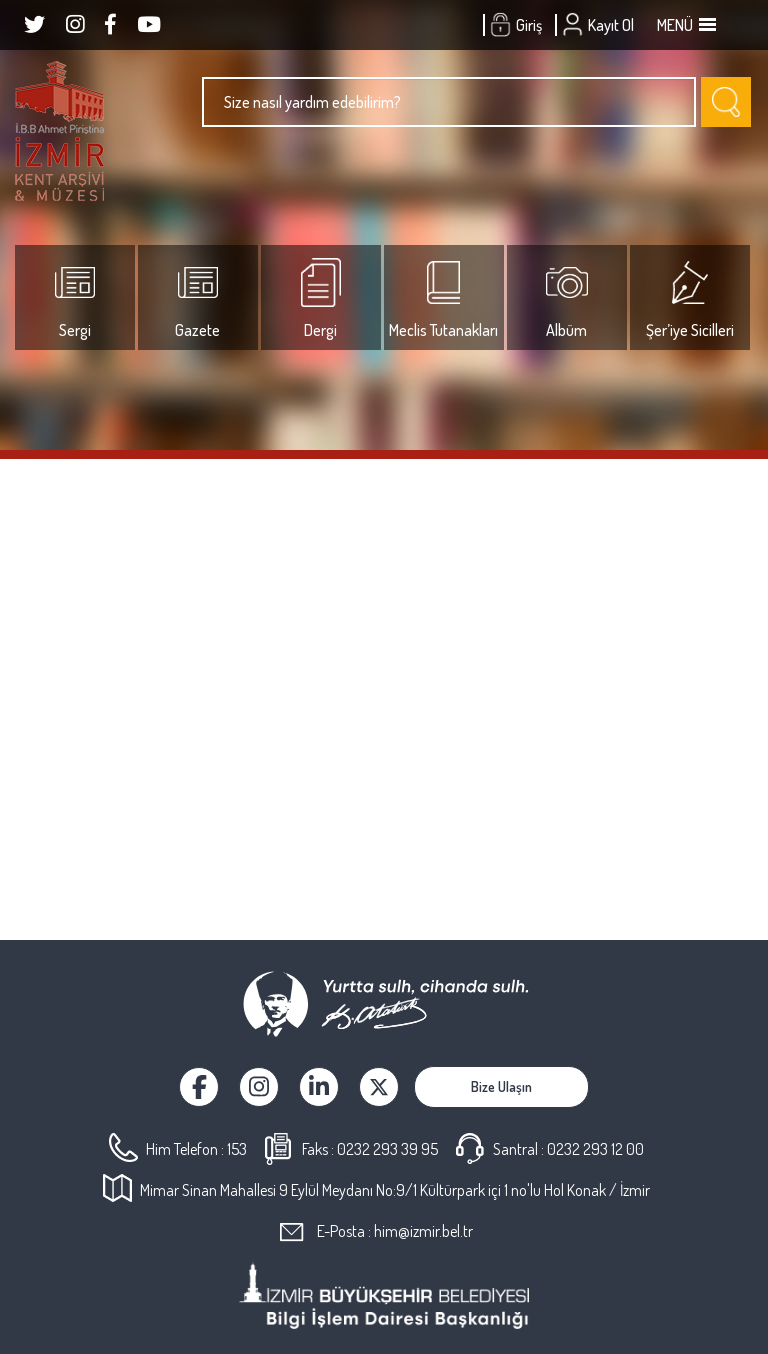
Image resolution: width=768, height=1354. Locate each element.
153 (237, 1149)
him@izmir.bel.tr (423, 1231)
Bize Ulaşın (501, 1086)
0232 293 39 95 (387, 1149)
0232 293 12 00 (595, 1149)
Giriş (518, 25)
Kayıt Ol (600, 25)
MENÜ (685, 25)
